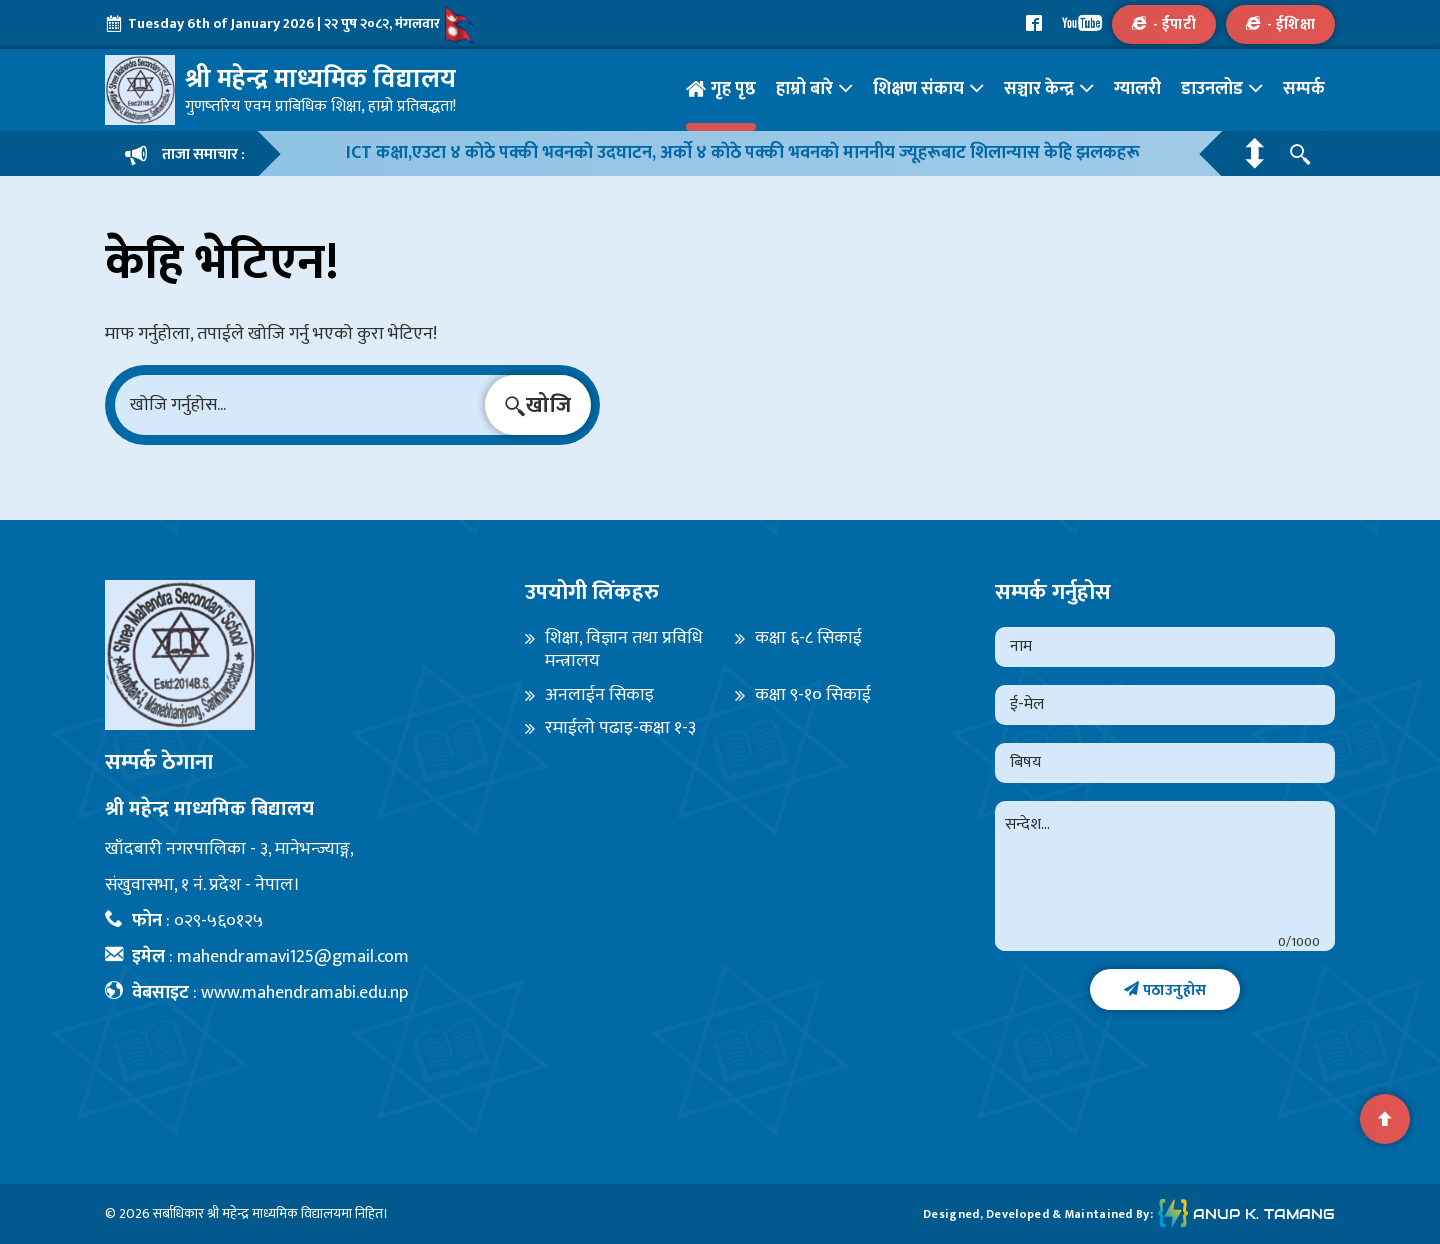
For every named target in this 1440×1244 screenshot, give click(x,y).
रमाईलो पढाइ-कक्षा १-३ (620, 728)
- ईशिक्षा (1280, 24)
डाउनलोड (1212, 89)
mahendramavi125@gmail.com (293, 957)
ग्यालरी (1137, 89)
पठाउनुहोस (1165, 990)
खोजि (538, 405)
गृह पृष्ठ (733, 89)
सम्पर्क (1304, 89)
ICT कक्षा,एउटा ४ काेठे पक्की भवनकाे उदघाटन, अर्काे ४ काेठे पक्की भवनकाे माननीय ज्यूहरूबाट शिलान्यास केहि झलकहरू (743, 153)
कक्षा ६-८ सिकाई (808, 638)
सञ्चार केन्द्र (1039, 89)
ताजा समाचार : (185, 154)
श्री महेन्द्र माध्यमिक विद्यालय (274, 1213)
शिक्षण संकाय (918, 89)
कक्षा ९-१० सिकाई (813, 695)
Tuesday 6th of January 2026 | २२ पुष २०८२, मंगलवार (290, 24)
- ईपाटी (1164, 24)
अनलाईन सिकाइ (599, 695)
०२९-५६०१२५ (218, 921)
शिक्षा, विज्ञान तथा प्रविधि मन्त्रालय (624, 650)
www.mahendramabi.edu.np (304, 993)
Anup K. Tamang (1246, 1214)
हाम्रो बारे (804, 89)
